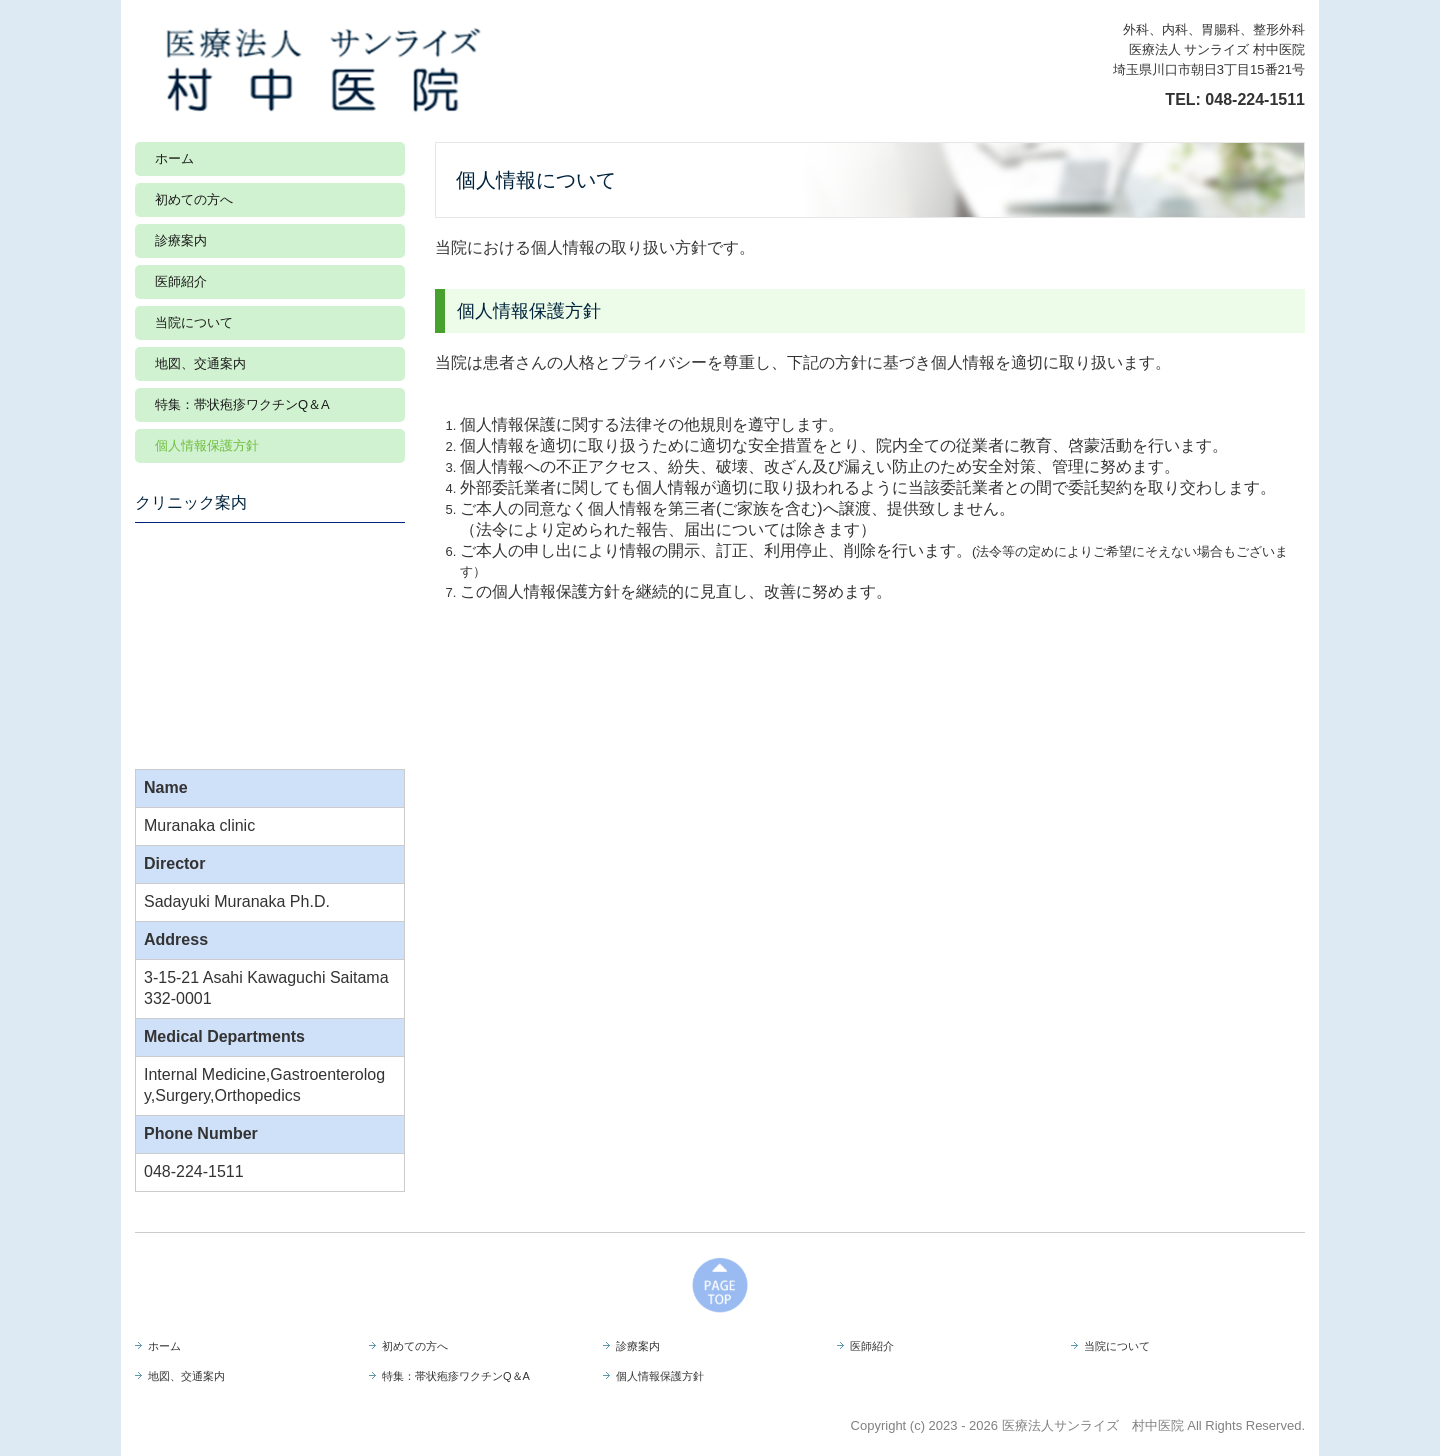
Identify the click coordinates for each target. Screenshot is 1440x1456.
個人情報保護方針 (207, 445)
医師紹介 (181, 281)
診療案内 (181, 240)
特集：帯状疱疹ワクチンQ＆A (242, 404)
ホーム (174, 158)
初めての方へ (194, 199)
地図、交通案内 (200, 363)
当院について (194, 322)
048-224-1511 (1255, 99)
